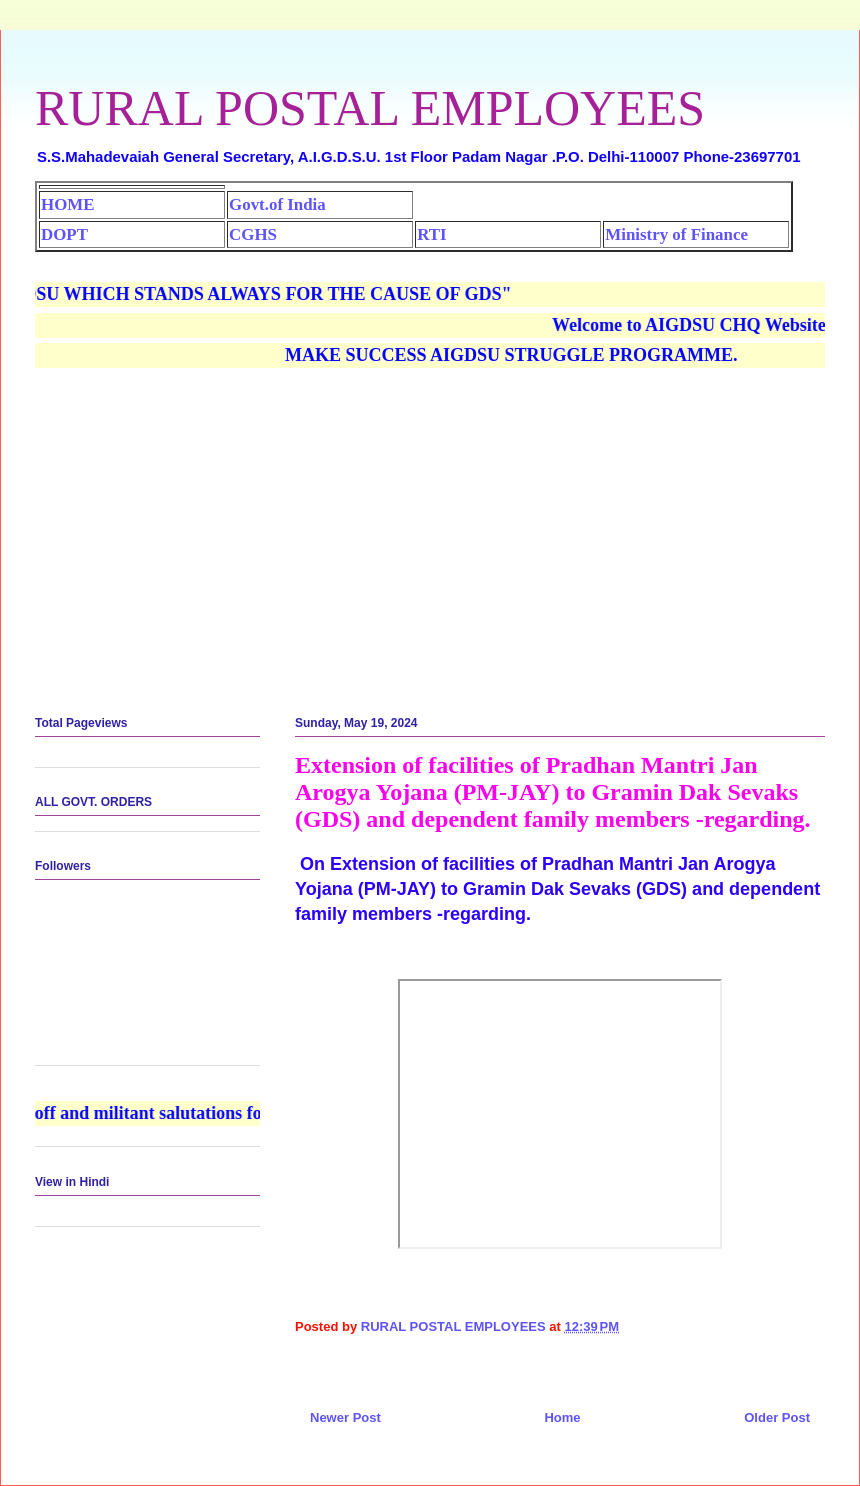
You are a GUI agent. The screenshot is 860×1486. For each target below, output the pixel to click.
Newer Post (345, 1417)
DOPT (64, 234)
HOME (67, 204)
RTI (431, 234)
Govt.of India (277, 204)
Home (562, 1417)
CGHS (253, 234)
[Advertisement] (430, 543)
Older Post (777, 1417)
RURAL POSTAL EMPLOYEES (370, 108)
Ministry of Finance (676, 234)
